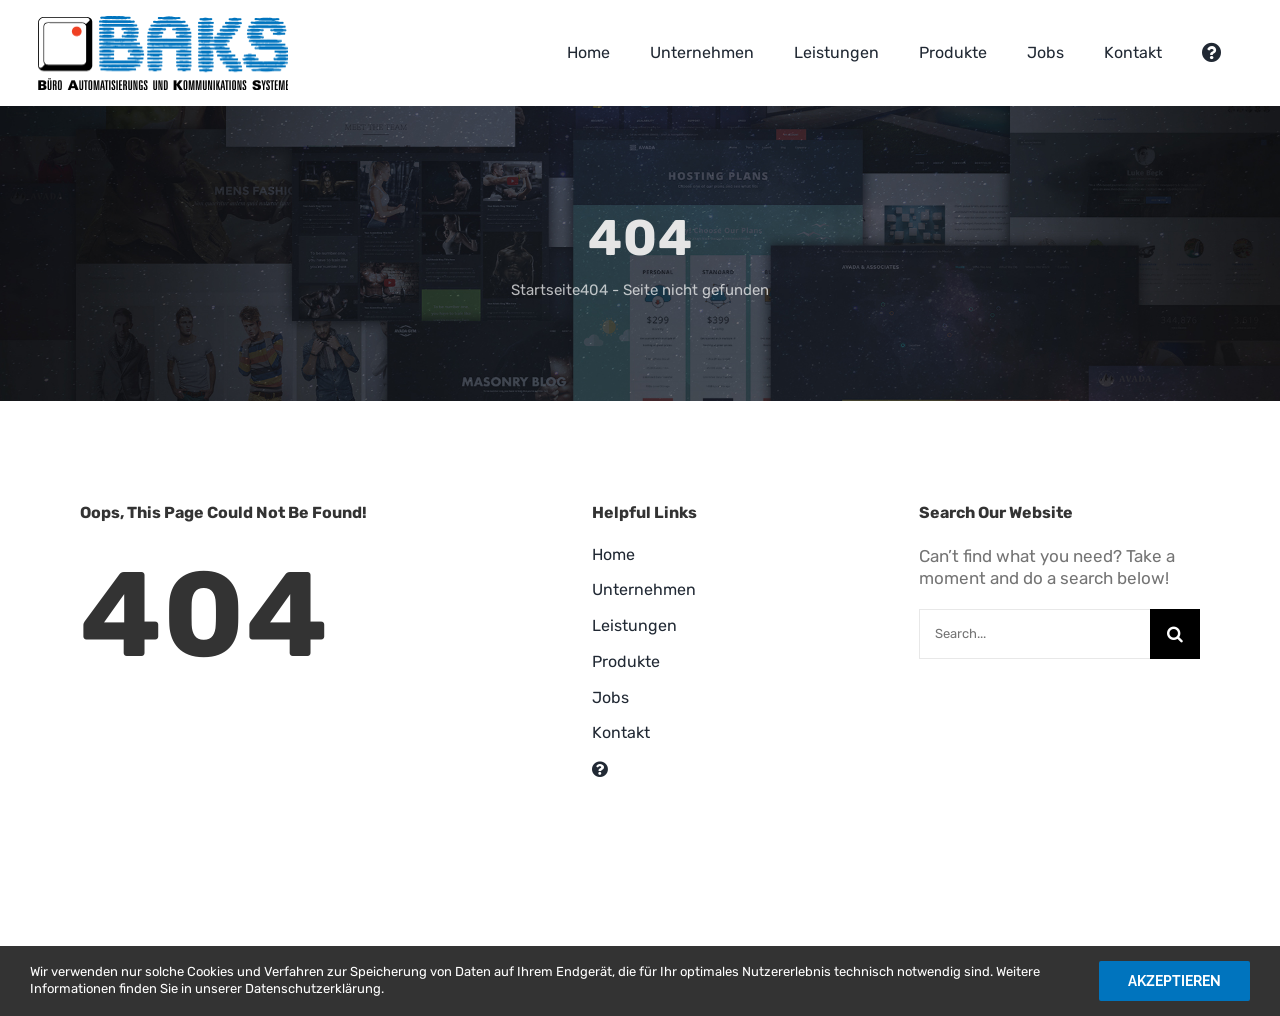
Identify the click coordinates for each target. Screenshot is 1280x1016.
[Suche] (1175, 634)
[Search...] (1034, 634)
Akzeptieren (1174, 981)
